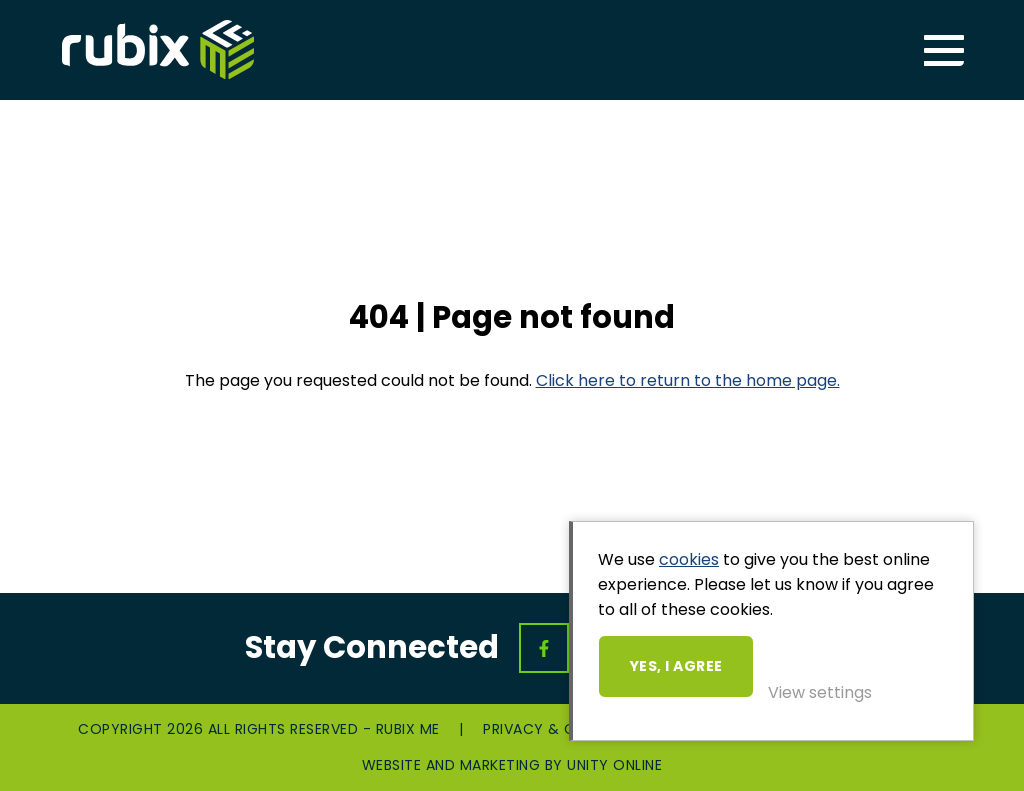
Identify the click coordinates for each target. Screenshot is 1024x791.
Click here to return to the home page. (688, 380)
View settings (820, 692)
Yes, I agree (676, 666)
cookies (689, 559)
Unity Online (614, 765)
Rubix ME (158, 50)
